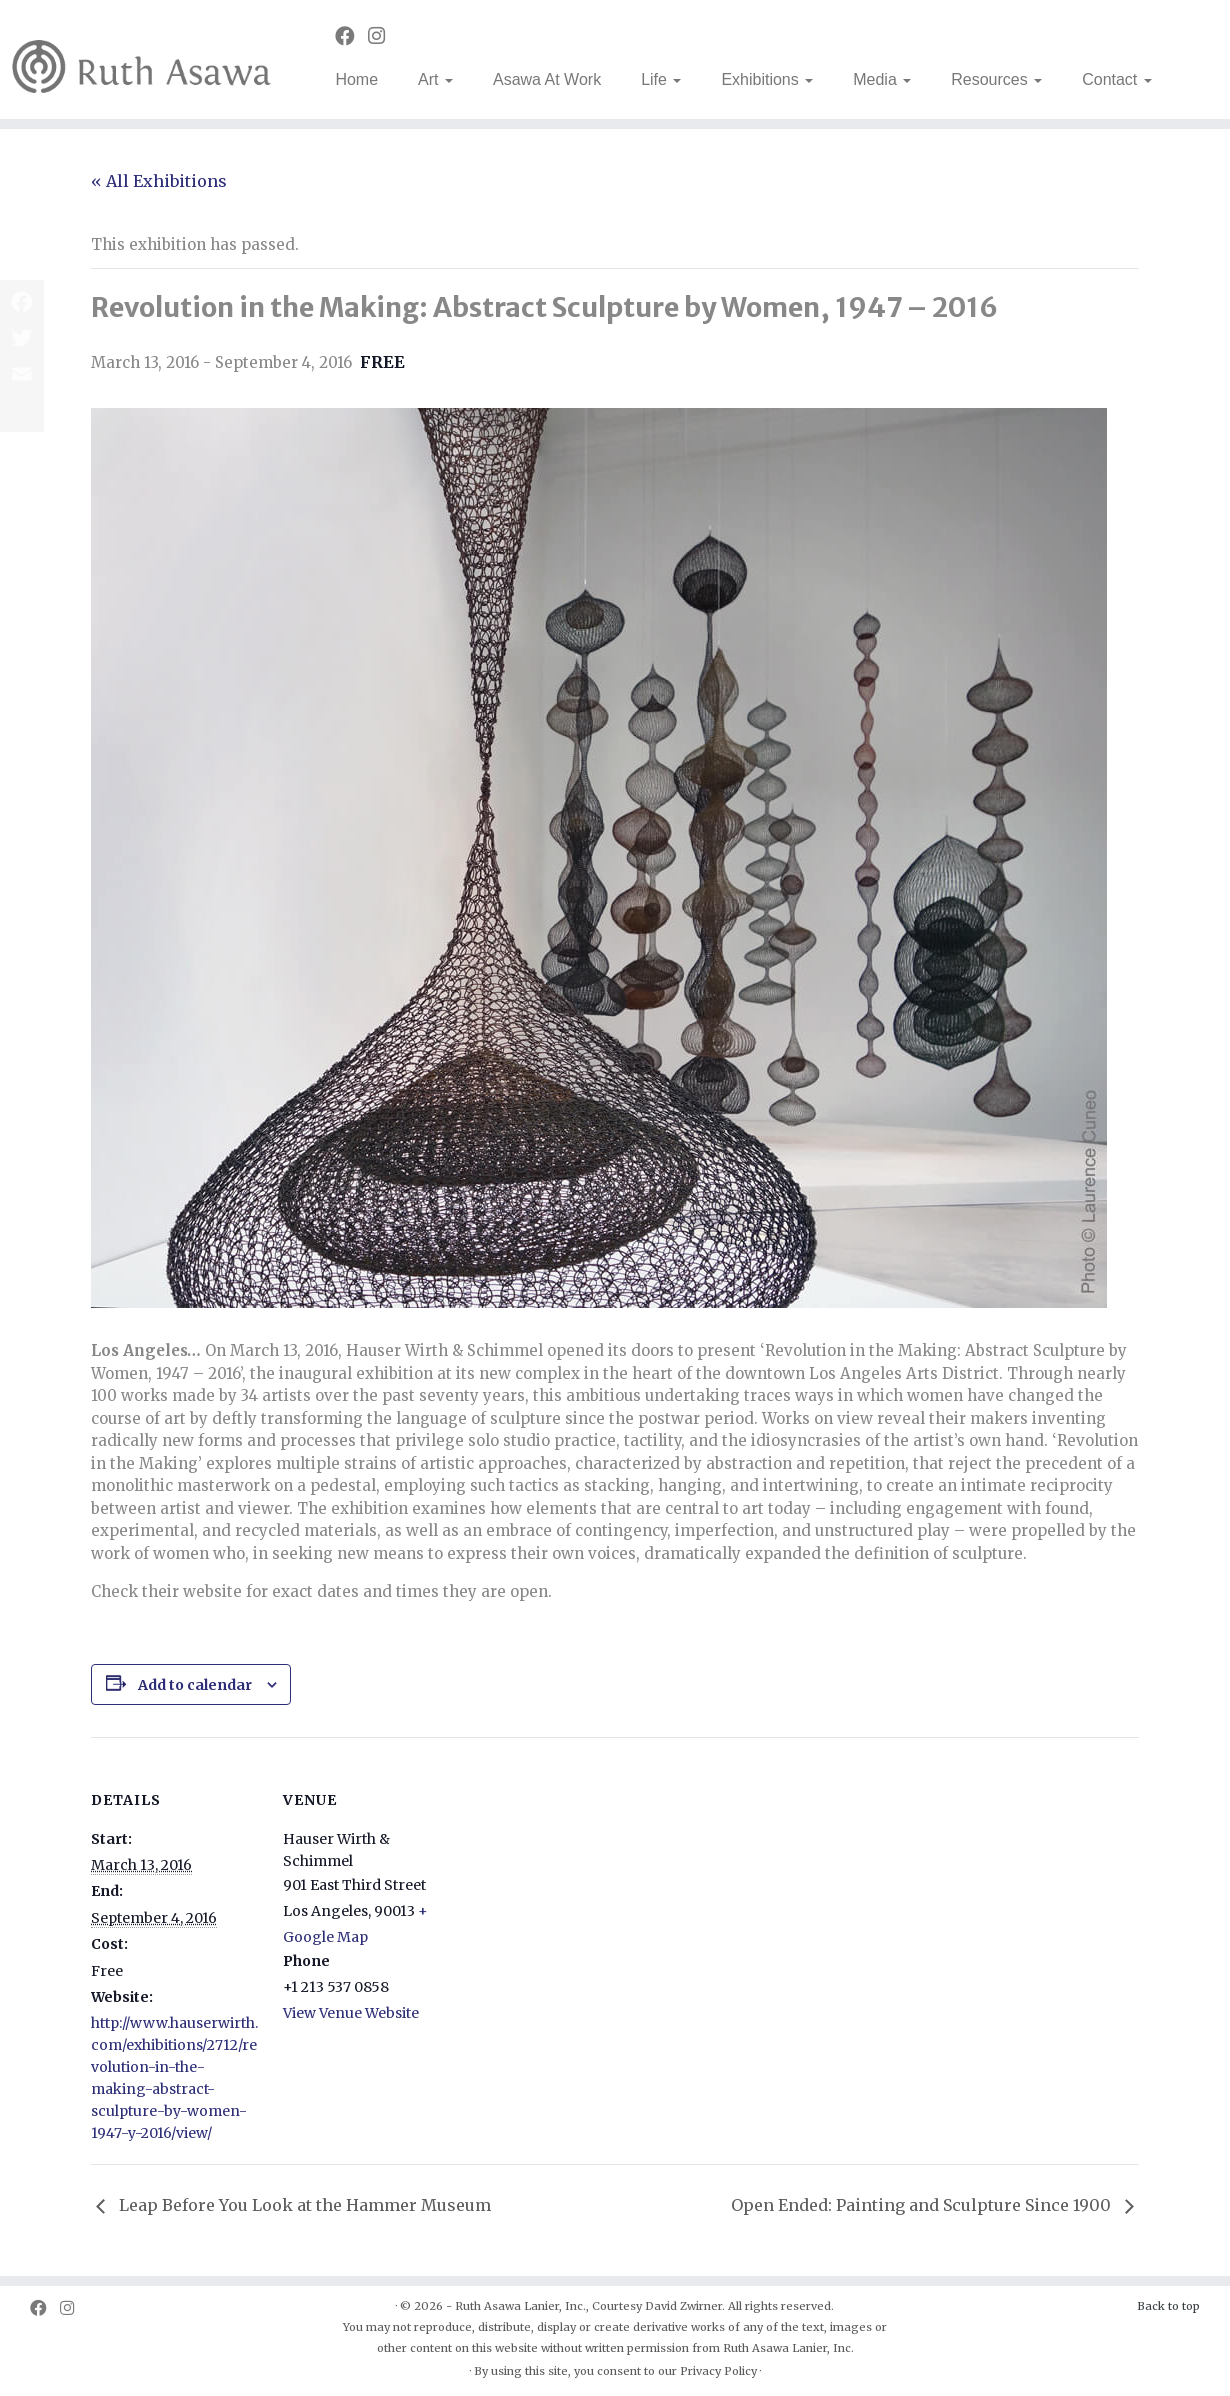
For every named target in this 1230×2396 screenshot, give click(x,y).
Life (661, 79)
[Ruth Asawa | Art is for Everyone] (142, 59)
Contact (1117, 79)
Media (882, 79)
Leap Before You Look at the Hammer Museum (303, 2205)
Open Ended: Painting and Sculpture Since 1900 (923, 2205)
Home (356, 79)
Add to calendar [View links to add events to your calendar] (195, 1685)
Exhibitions (767, 79)
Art (435, 79)
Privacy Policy (718, 2371)
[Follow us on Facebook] (351, 36)
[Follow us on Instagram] (383, 36)
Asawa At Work (547, 79)
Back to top (1168, 2306)
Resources (996, 79)
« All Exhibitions (159, 181)
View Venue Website (351, 2013)
